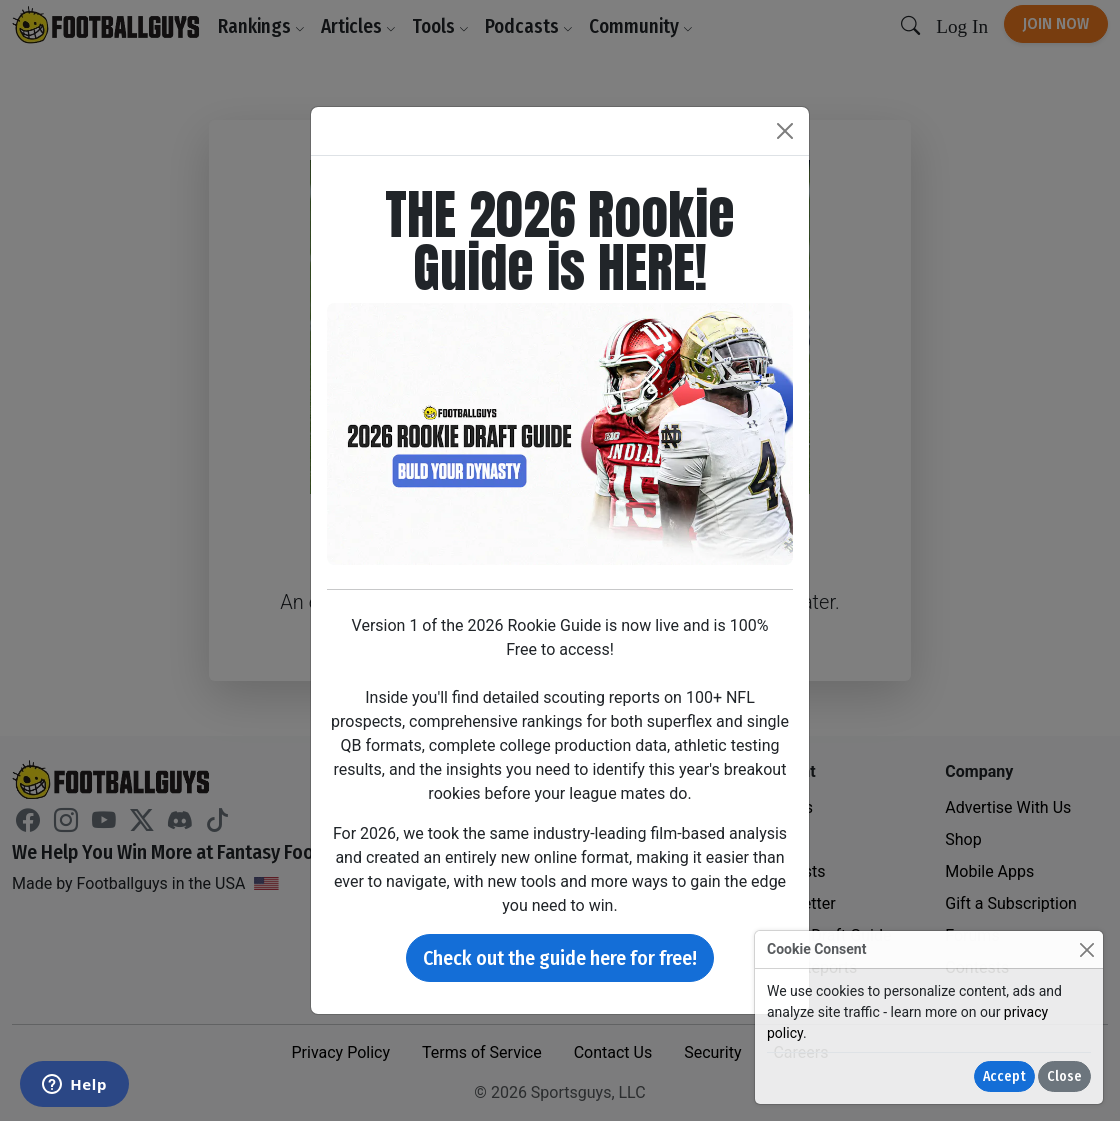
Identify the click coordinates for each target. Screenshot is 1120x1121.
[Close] (1086, 949)
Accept (1004, 1076)
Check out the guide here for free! (560, 958)
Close (1064, 1076)
